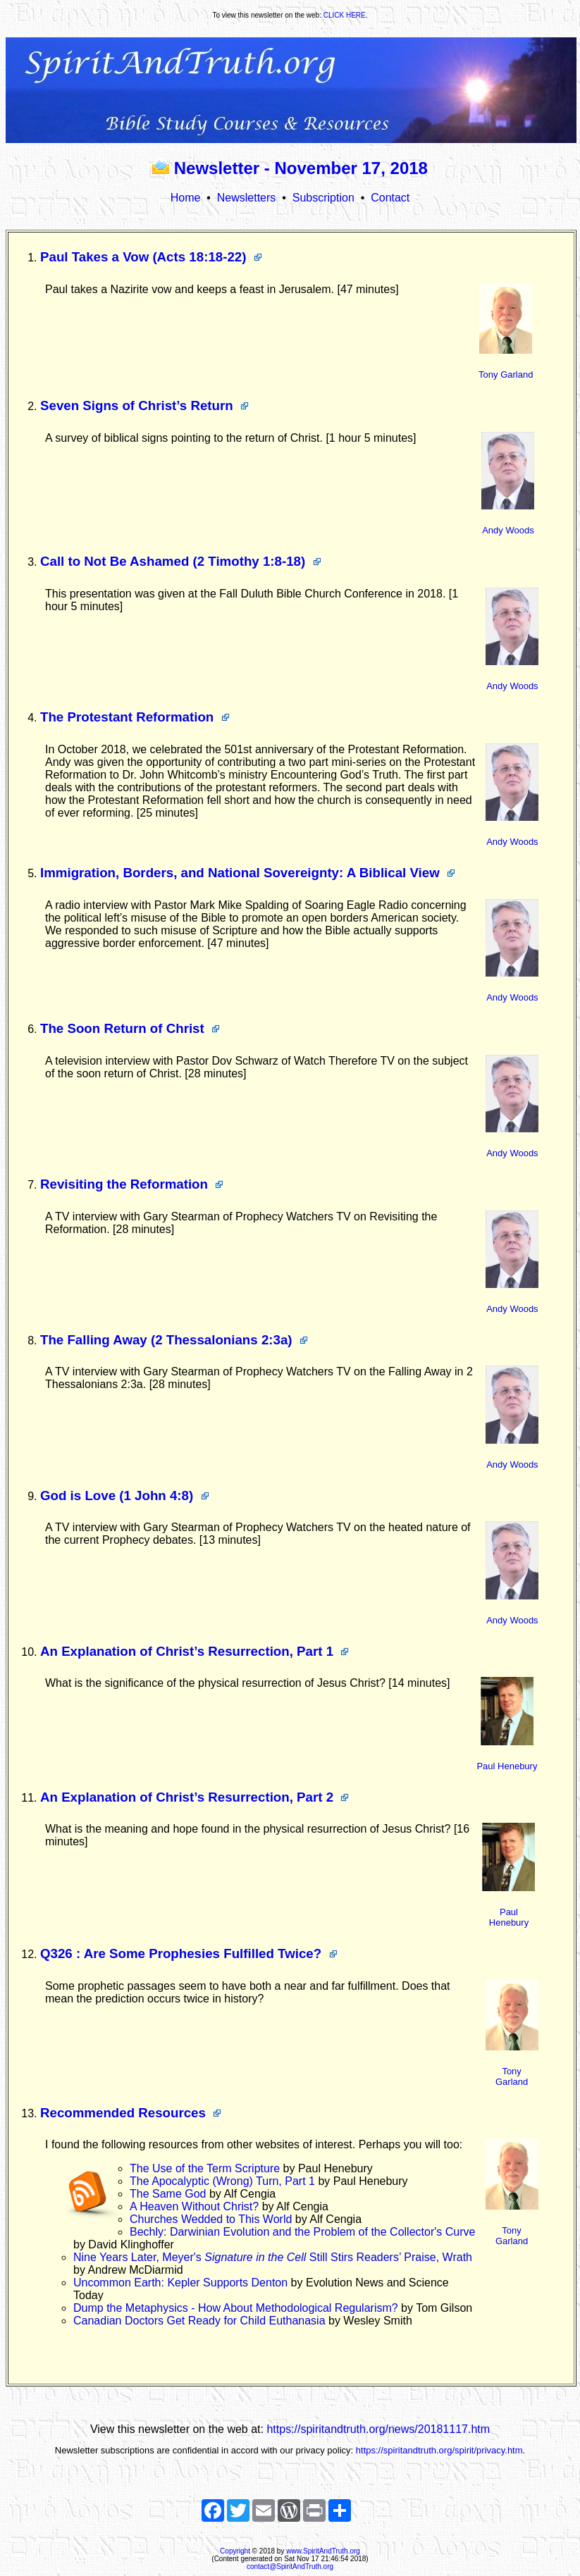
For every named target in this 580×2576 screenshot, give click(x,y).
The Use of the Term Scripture (206, 2168)
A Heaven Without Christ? (196, 2206)
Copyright (235, 2551)
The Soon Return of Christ (130, 1028)
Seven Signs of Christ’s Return (144, 405)
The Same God (169, 2194)
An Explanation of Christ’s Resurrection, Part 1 (194, 1651)
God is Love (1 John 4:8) (124, 1495)
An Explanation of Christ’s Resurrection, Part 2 (194, 1797)
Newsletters (246, 198)
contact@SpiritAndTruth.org (290, 2566)
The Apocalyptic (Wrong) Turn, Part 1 (224, 2181)
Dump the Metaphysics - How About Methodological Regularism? (237, 2308)
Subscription (323, 198)
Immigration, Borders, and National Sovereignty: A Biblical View (247, 872)
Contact (390, 198)
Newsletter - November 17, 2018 (290, 168)
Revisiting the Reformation (131, 1184)
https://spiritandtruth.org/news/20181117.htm (378, 2429)
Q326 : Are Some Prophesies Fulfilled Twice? (189, 1953)
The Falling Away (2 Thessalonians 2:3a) (174, 1339)
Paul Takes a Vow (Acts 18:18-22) (151, 256)
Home (186, 198)
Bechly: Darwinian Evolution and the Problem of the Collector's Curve (302, 2232)
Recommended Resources (130, 2112)
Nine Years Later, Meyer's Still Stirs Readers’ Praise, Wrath (272, 2257)
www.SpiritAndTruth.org (323, 2551)
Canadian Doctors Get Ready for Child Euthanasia (200, 2321)
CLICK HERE (344, 15)
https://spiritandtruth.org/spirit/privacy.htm (439, 2450)
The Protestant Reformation (135, 717)
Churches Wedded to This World (212, 2219)
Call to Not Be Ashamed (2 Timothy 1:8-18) (180, 561)
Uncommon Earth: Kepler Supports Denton (182, 2283)
